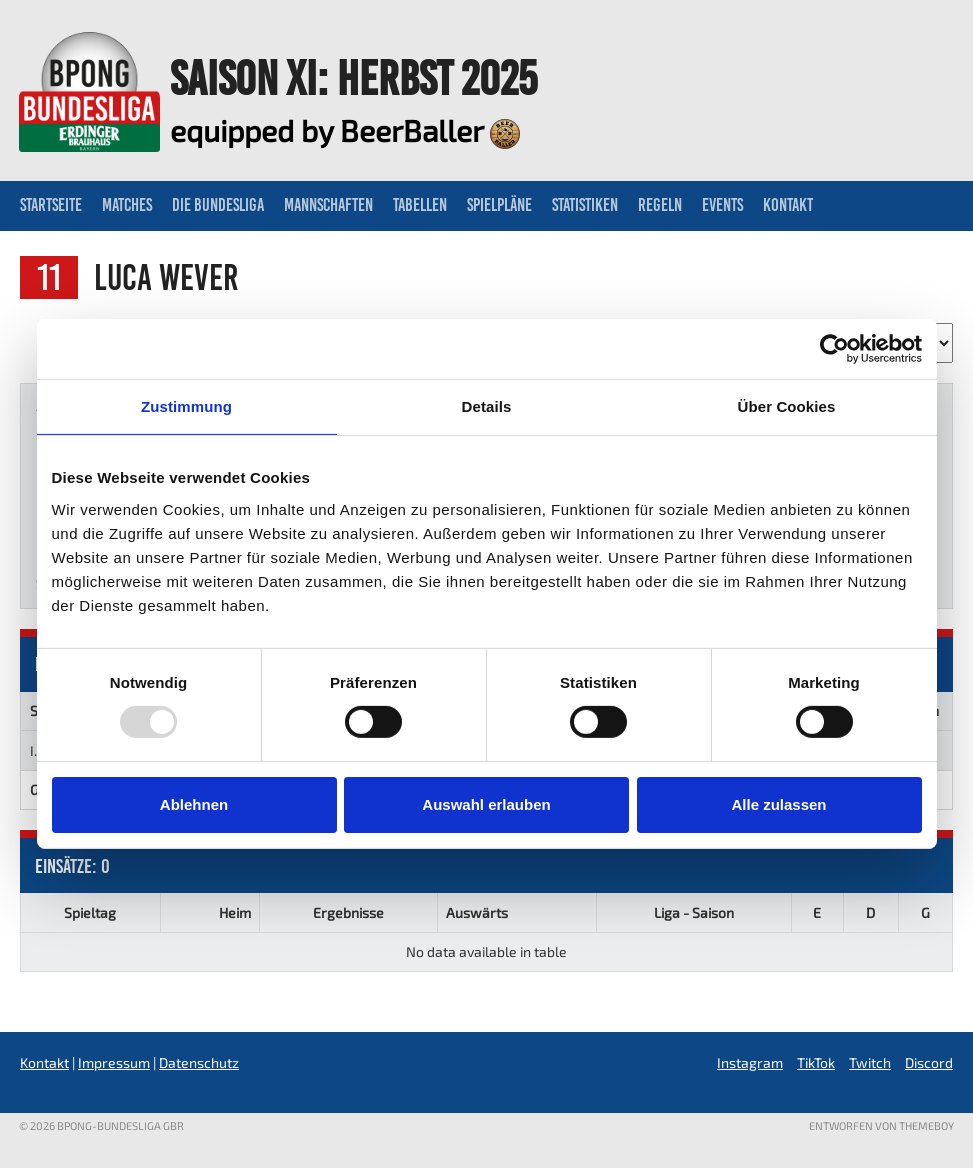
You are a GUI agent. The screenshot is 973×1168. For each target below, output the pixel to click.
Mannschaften (328, 205)
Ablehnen (194, 804)
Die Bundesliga (218, 205)
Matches (127, 205)
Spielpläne (499, 205)
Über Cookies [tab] (787, 406)
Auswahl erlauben (486, 804)
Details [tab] (487, 406)
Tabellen (420, 205)
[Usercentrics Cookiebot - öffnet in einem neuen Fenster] (834, 349)
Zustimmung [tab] (186, 406)
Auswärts (477, 912)
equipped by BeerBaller (345, 130)
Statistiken (585, 205)
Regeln (660, 205)
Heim (235, 912)
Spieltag (90, 912)
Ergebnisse (348, 912)
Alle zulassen (778, 804)
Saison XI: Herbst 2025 (353, 78)
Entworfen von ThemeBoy (881, 1125)
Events (722, 205)
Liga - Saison (694, 912)
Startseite (51, 205)
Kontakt (788, 205)
